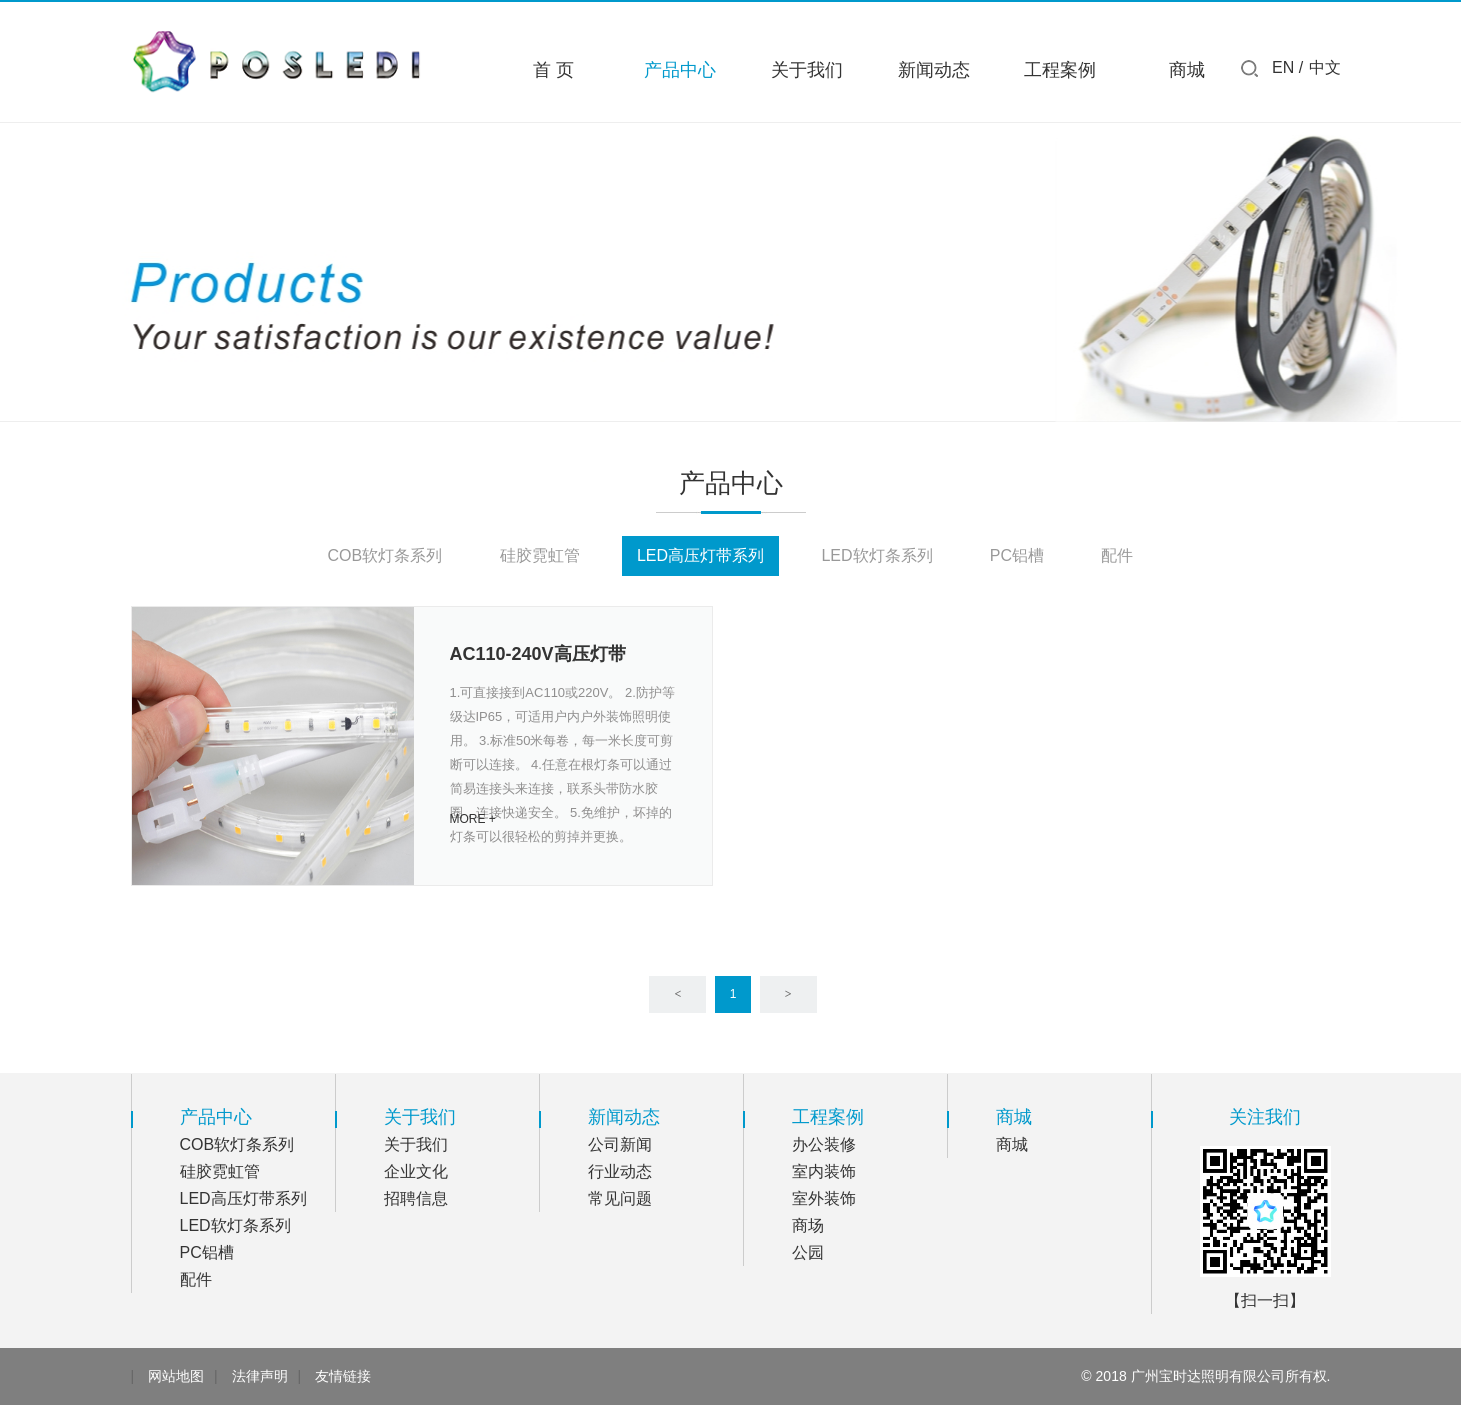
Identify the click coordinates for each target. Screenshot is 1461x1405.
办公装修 (824, 1144)
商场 (808, 1225)
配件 (1117, 555)
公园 (808, 1252)
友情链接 (343, 1376)
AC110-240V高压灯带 (538, 654)
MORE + (473, 819)
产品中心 (680, 70)
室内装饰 (824, 1171)
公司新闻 (620, 1144)
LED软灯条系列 (876, 555)
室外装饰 (824, 1198)
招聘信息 (416, 1198)
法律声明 (260, 1376)
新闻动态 (934, 70)
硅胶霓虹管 (540, 555)
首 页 (553, 70)
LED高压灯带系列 (700, 555)
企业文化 (416, 1171)
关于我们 (807, 70)
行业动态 (620, 1171)
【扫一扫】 (1265, 1300)
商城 (1187, 70)
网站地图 (176, 1376)
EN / (1287, 67)
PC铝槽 (1017, 555)
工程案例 (1060, 70)
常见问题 (620, 1198)
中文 (1325, 67)
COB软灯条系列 (385, 555)
